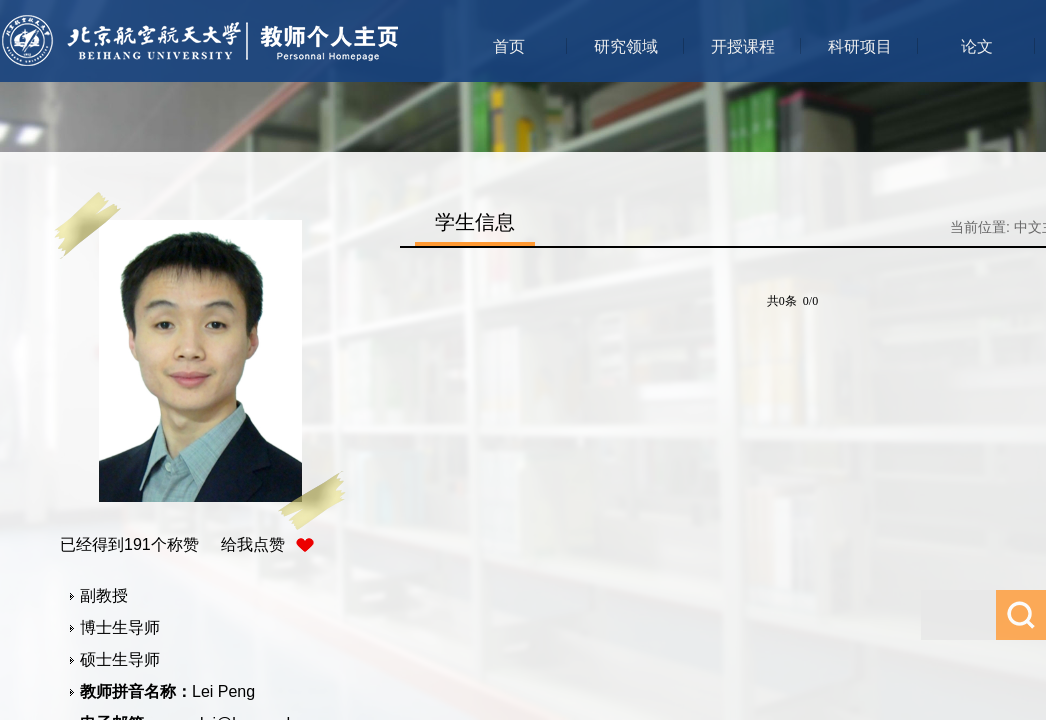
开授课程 (743, 46)
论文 (977, 46)
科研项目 (860, 46)
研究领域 (626, 46)
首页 (509, 46)
